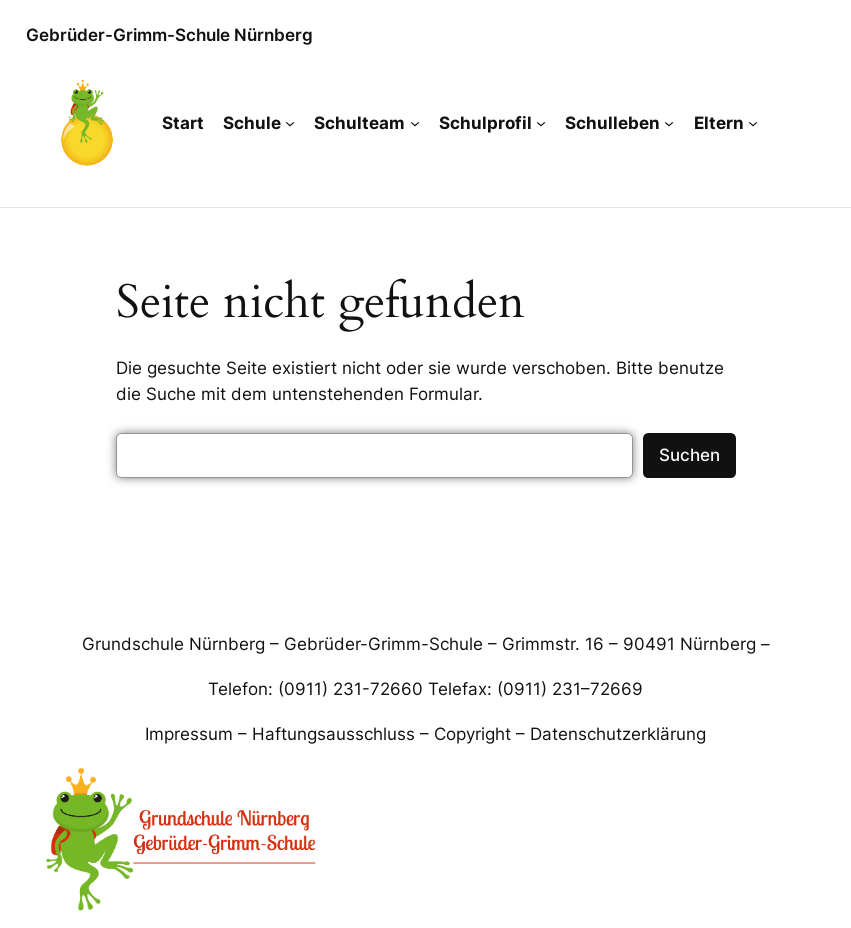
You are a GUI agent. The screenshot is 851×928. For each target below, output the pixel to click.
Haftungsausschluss (333, 734)
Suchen (689, 455)
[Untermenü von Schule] (290, 123)
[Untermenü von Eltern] (753, 123)
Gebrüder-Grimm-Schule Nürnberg (169, 35)
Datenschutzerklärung (618, 734)
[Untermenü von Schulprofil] (541, 123)
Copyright (472, 734)
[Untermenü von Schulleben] (669, 123)
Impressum (189, 734)
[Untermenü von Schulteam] (415, 123)
